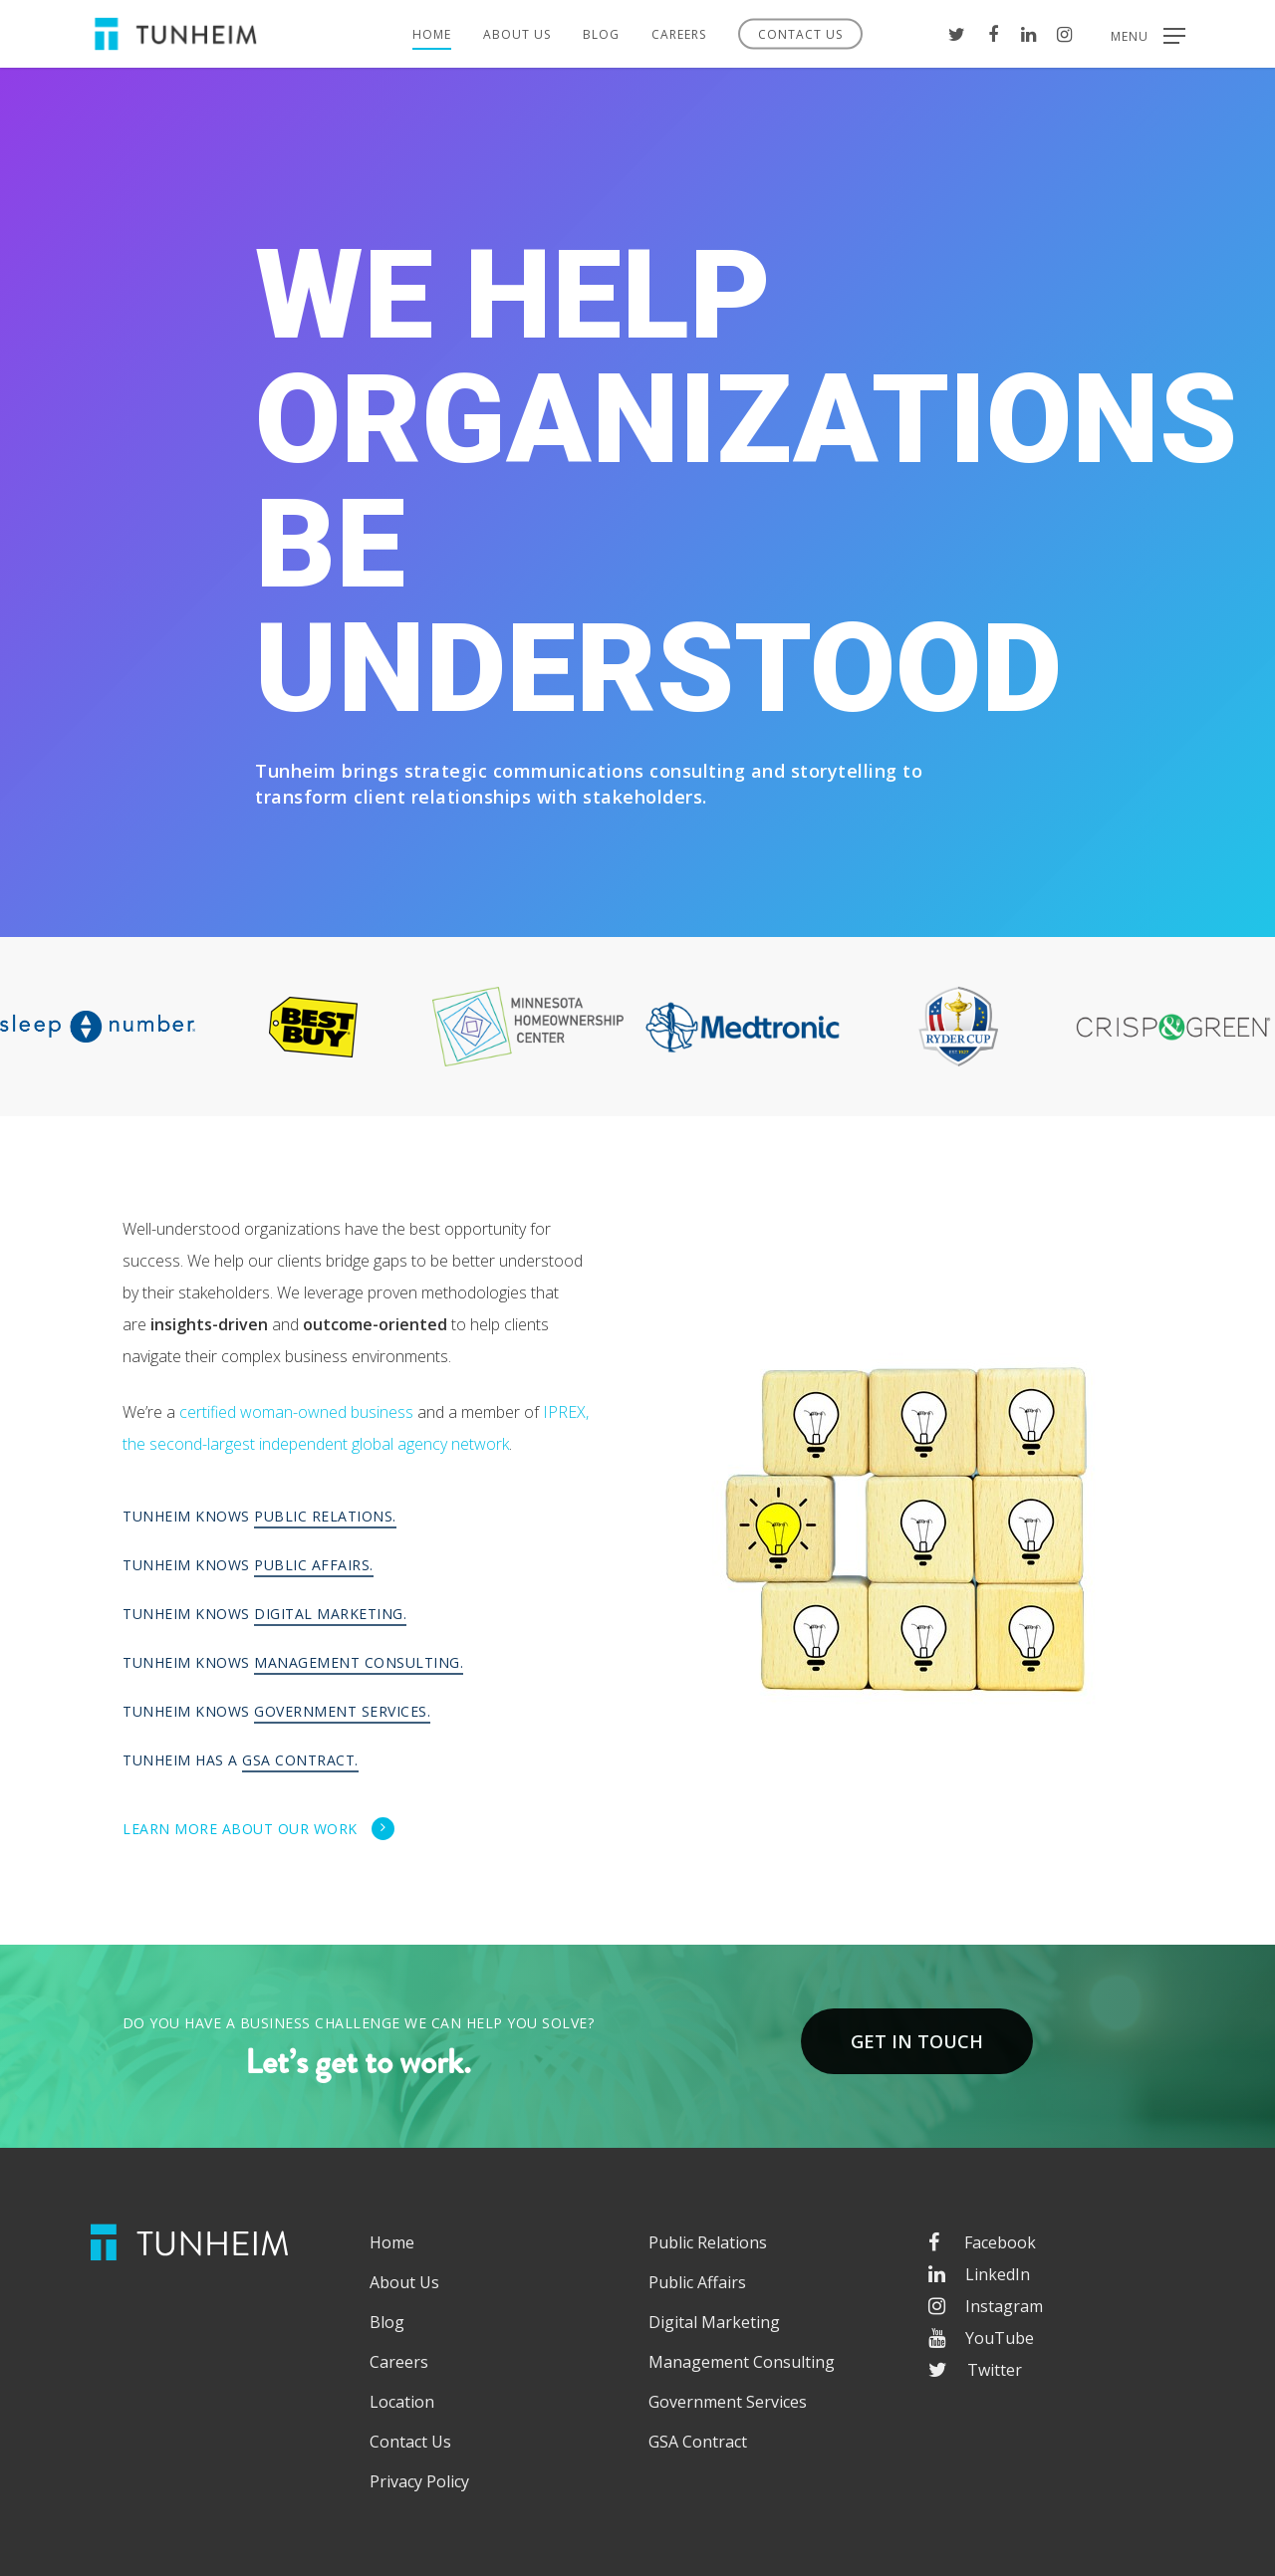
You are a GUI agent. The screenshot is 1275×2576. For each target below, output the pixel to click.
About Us (517, 34)
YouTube (981, 2338)
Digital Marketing (714, 2322)
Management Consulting (741, 2362)
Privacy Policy (419, 2481)
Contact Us (800, 34)
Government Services (727, 2402)
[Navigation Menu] (1148, 34)
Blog (601, 34)
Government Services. (342, 1711)
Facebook (982, 2242)
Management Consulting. (358, 1662)
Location (402, 2402)
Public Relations (707, 2242)
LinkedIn (979, 2274)
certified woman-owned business (296, 1412)
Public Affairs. (314, 1564)
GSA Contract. (300, 1760)
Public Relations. (325, 1516)
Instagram (985, 2306)
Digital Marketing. (330, 1613)
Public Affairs (697, 2282)
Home (431, 34)
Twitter (975, 2370)
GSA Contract (697, 2442)
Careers (678, 34)
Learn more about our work (259, 1828)
